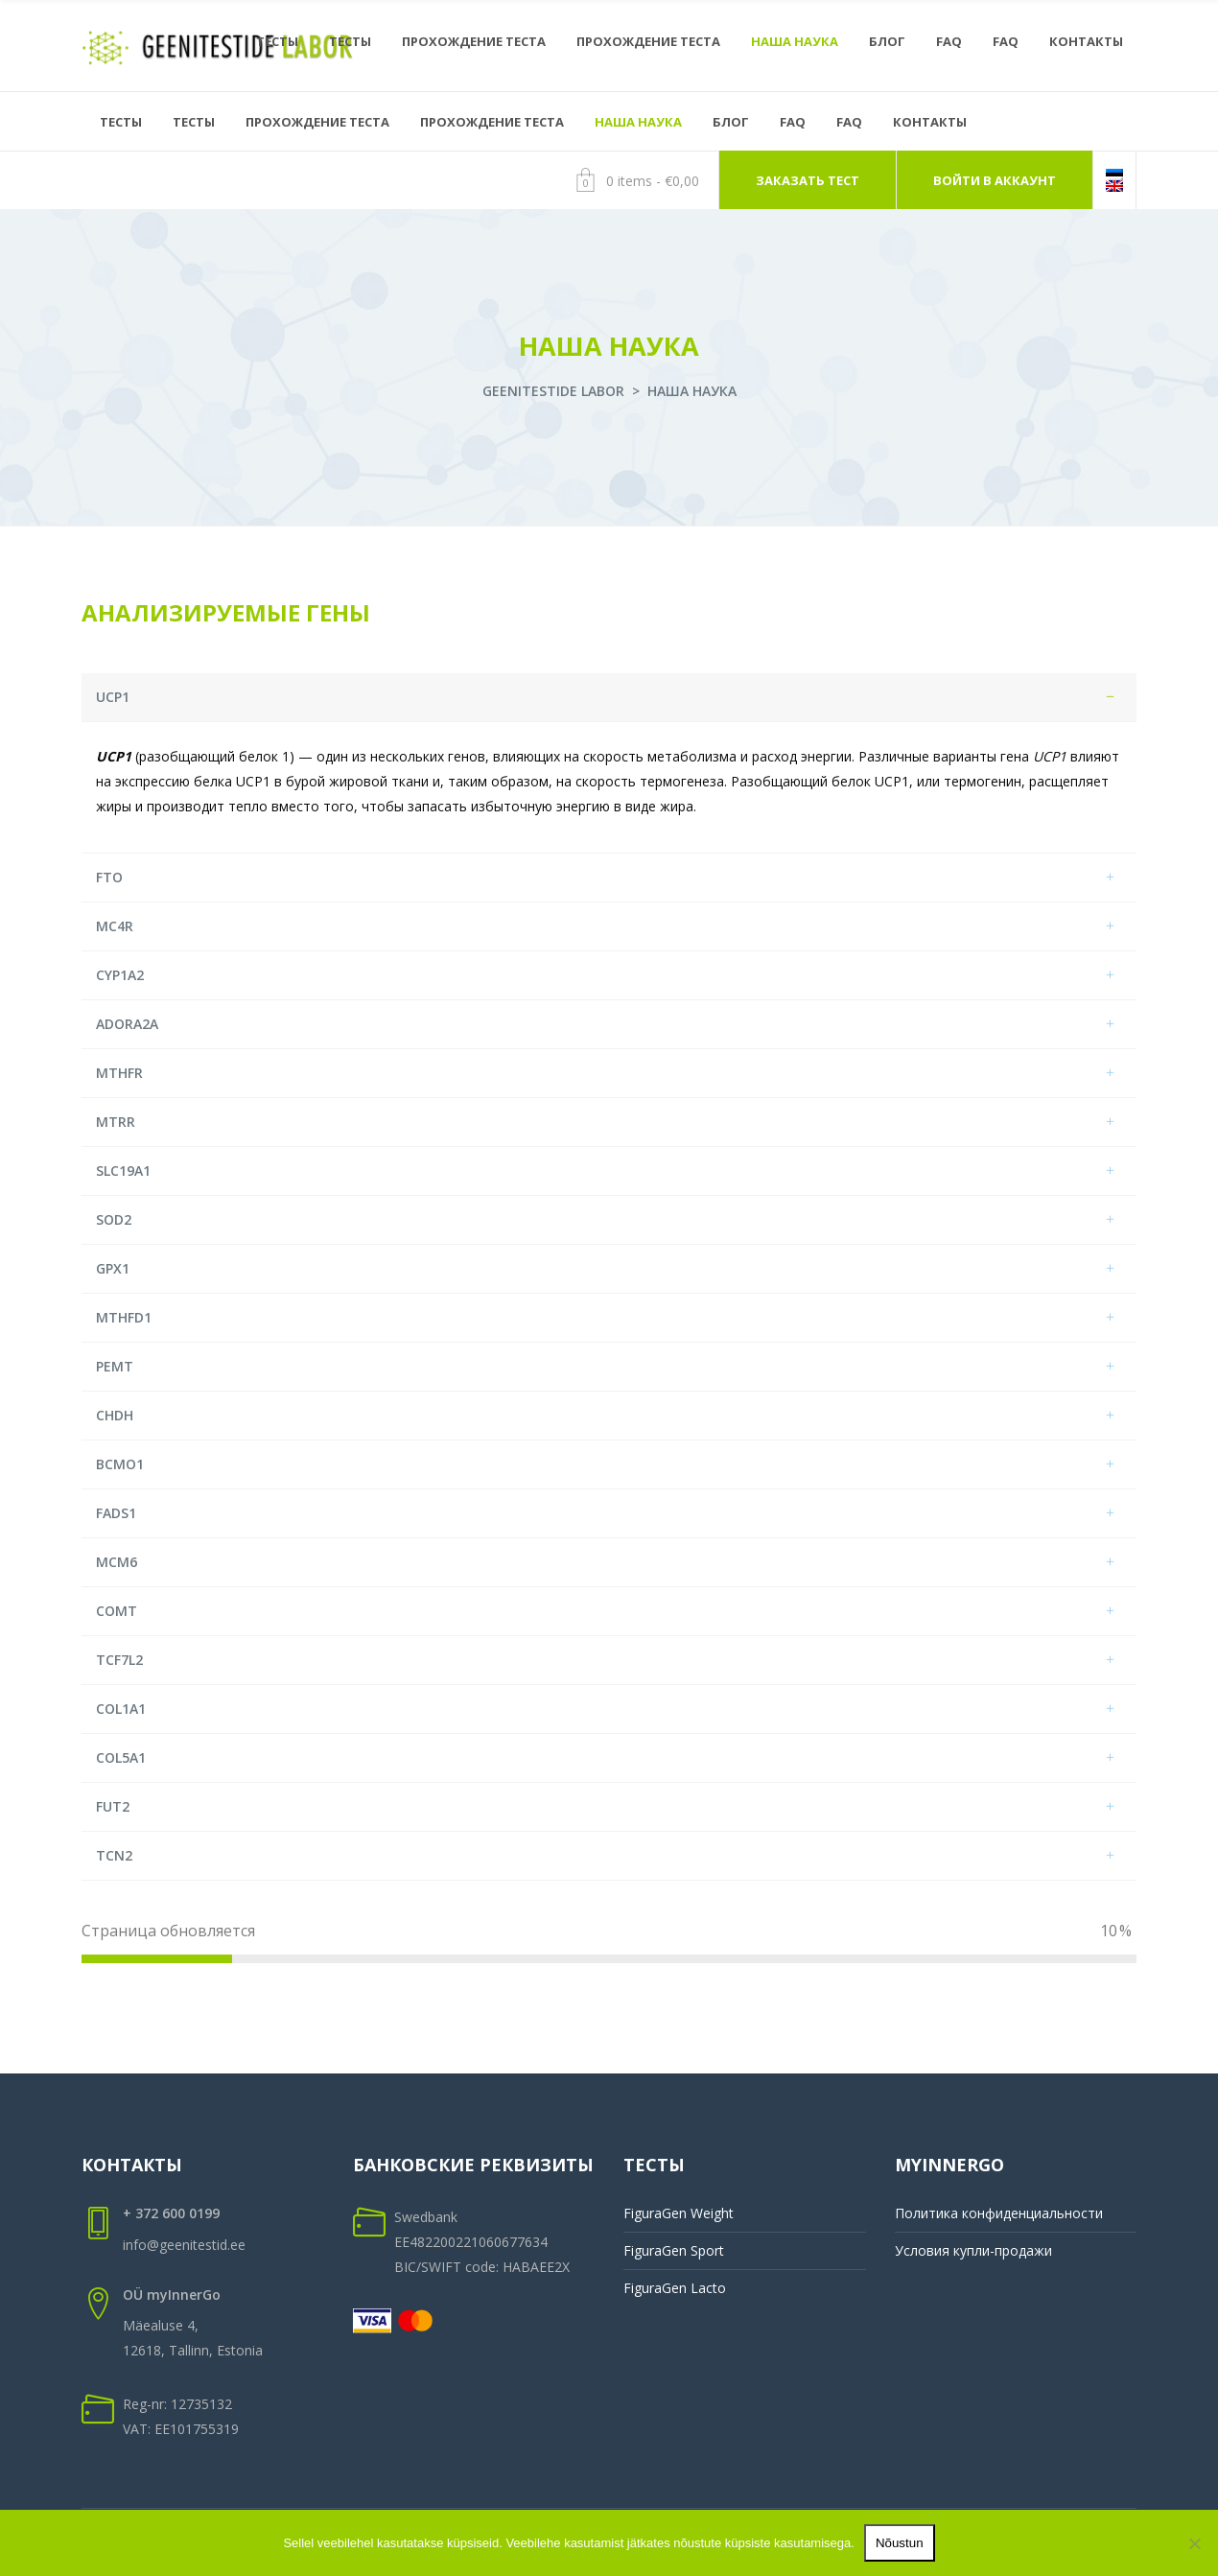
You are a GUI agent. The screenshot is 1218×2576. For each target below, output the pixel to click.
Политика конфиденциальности (999, 2213)
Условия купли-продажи (973, 2250)
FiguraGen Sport (673, 2250)
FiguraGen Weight (678, 2213)
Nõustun (900, 2543)
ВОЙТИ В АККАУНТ (994, 180)
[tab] (609, 697)
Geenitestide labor (553, 391)
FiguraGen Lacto (674, 2288)
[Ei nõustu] (1194, 2543)
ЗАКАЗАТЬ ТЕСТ (807, 180)
